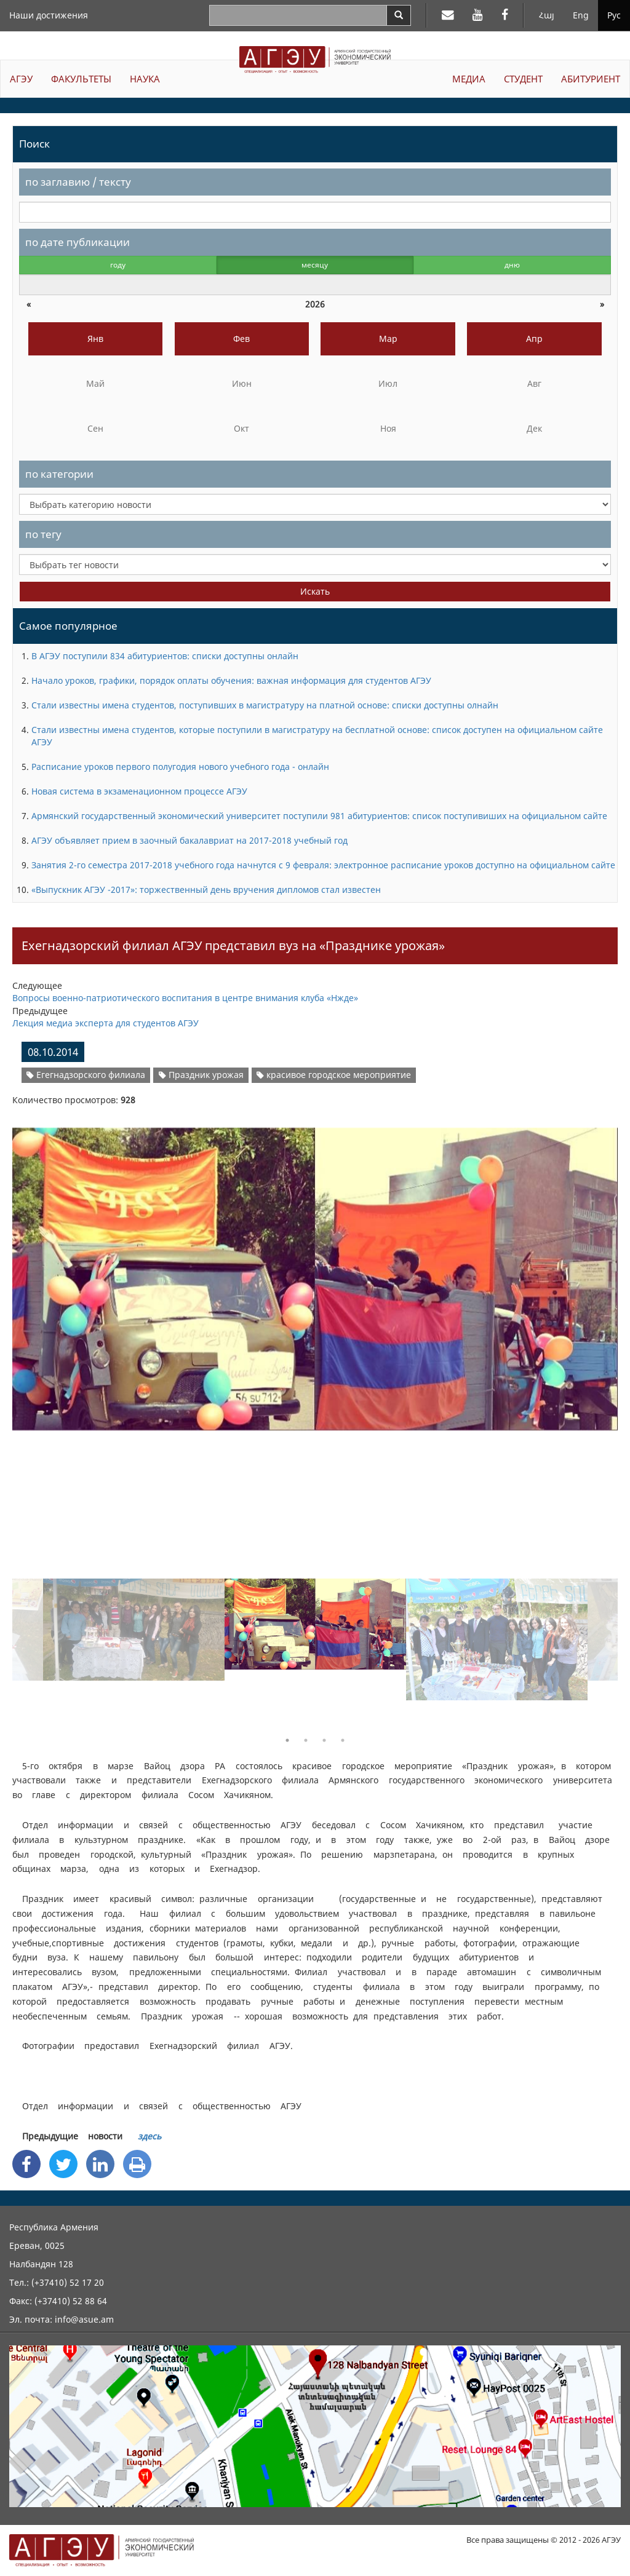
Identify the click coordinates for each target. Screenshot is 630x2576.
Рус (614, 15)
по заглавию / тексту (78, 182)
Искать (315, 591)
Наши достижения (48, 15)
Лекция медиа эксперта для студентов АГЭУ (105, 1023)
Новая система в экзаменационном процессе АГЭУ (139, 791)
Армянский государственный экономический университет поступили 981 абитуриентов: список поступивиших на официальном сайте (319, 816)
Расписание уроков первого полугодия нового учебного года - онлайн (180, 766)
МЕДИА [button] (468, 79)
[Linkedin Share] (100, 2164)
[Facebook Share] (26, 2164)
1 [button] (287, 1740)
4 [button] (343, 1740)
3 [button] (324, 1740)
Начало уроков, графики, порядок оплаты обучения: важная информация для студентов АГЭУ (231, 680)
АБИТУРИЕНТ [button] (590, 79)
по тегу (43, 534)
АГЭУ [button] (21, 79)
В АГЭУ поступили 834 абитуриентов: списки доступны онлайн (164, 656)
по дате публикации (77, 242)
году (118, 265)
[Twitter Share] (63, 2164)
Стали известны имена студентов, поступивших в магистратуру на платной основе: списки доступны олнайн (264, 705)
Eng (581, 15)
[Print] (137, 2164)
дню (512, 265)
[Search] (398, 15)
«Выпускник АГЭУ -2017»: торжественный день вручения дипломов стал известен (206, 889)
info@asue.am (84, 2319)
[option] (315, 1271)
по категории (59, 474)
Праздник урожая (201, 1074)
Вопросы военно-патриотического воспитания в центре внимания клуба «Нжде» (185, 998)
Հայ (546, 15)
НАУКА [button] (145, 79)
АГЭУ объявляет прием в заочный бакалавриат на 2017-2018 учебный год (189, 840)
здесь (149, 2136)
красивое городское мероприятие (334, 1074)
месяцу (314, 265)
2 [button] (306, 1740)
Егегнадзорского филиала (85, 1074)
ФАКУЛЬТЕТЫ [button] (81, 79)
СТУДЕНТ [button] (523, 79)
